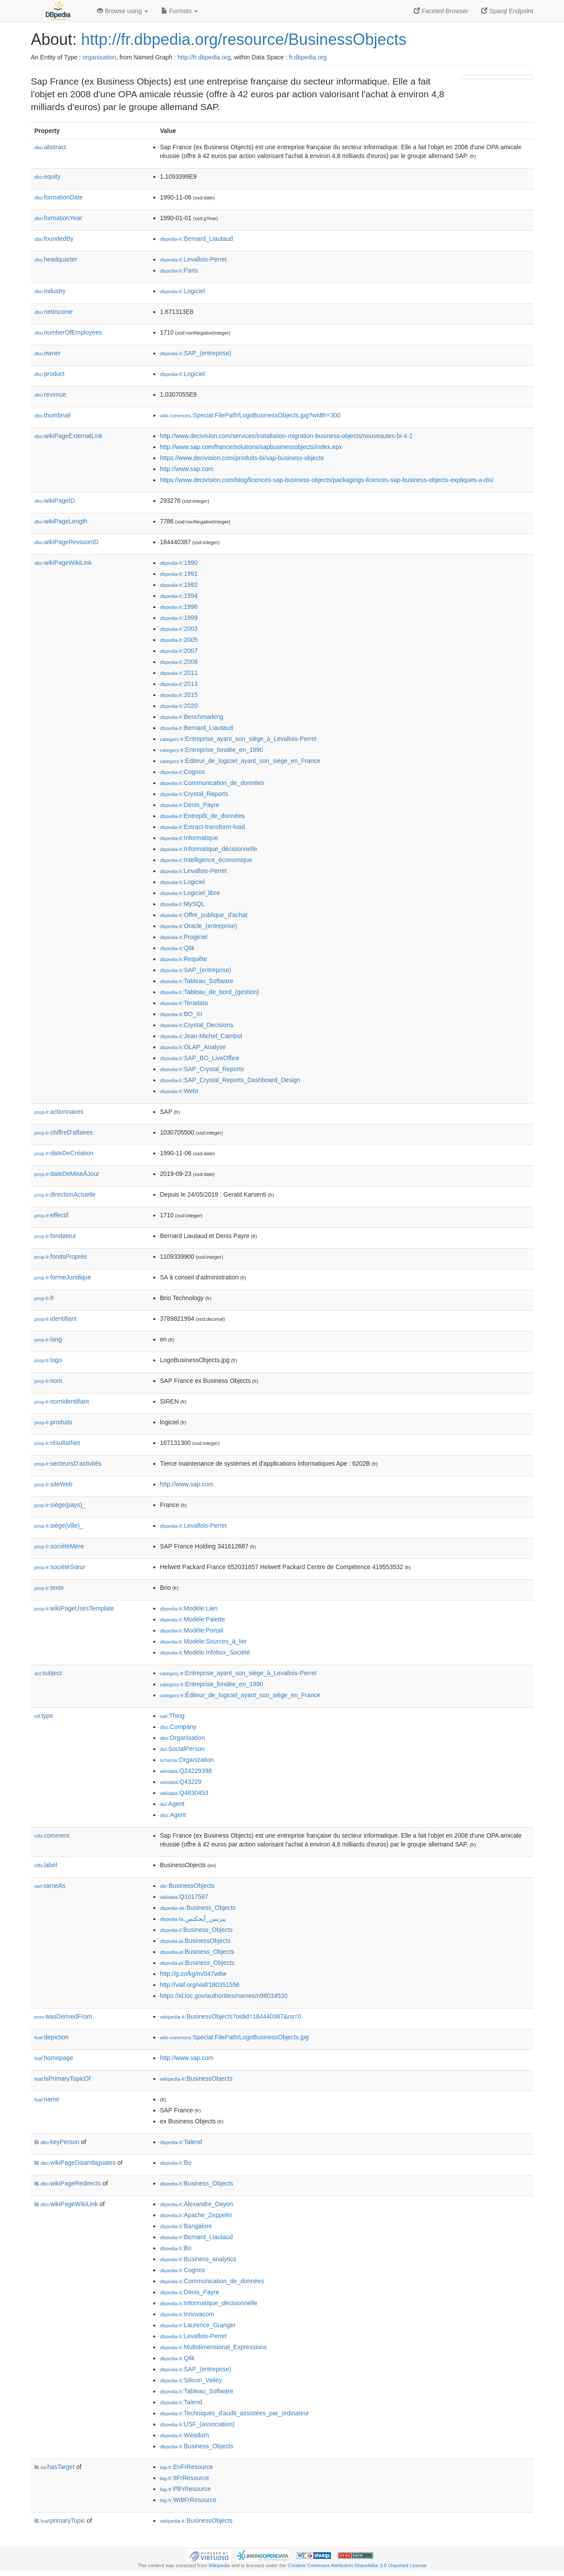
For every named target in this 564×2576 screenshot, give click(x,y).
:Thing (172, 1715)
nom (48, 1380)
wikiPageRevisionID (66, 541)
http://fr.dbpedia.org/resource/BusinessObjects (243, 39)
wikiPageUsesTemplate (74, 1608)
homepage (53, 2057)
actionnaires (59, 1111)
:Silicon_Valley (191, 2380)
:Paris (179, 270)
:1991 (178, 573)
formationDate (58, 197)
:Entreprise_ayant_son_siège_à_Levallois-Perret (238, 738)
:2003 (178, 628)
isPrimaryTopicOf (62, 2078)
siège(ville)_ (58, 1525)
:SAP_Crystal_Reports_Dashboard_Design (230, 1079)
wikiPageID (54, 500)
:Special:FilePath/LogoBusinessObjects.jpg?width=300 (250, 415)
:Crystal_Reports (194, 793)
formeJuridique (62, 1277)
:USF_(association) (197, 2424)
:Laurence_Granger (198, 2325)
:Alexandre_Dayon (196, 2203)
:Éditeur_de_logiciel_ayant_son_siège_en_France (240, 760)
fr (44, 1297)
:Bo (175, 2162)
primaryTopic (63, 2520)
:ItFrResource (184, 2477)
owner (47, 353)
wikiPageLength (61, 521)
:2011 (178, 672)
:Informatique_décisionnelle (208, 848)
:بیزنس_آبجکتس (193, 1918)
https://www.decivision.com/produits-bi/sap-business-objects (242, 457)
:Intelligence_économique (206, 859)
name (46, 2099)
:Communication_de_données (212, 782)
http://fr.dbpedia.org (204, 57)
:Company (178, 1726)
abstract (50, 147)
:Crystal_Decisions (196, 1024)
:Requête (183, 958)
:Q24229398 (186, 1770)
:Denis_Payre (189, 804)
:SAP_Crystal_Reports (202, 1068)
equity (47, 176)
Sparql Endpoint (507, 11)
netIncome (53, 311)
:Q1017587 (184, 1896)
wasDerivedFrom (63, 2016)
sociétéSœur (59, 1566)
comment (51, 1835)
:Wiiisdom (184, 2435)
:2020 (178, 705)
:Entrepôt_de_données (202, 815)
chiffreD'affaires (63, 1132)
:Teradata (184, 1002)
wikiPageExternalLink (68, 435)
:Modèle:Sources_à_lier (203, 1641)
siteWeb (53, 1484)
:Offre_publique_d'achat (203, 914)
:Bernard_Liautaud (196, 238)
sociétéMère (59, 1546)
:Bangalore (186, 2226)
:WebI (179, 1091)
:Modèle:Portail (191, 1630)
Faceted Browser (441, 11)
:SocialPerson (182, 1748)
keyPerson (60, 2141)
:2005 (178, 639)
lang (48, 1339)
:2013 (178, 683)
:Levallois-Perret (193, 259)
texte (48, 1587)
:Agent (172, 1803)
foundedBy (54, 238)
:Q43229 (180, 1781)
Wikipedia (219, 2565)
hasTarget (57, 2466)
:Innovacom (187, 2314)
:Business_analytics (198, 2259)
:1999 (178, 617)
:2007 (178, 650)
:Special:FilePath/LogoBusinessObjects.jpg (234, 2037)
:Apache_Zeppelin (196, 2215)
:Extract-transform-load (202, 826)
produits (53, 1422)
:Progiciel (184, 936)
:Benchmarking (191, 716)
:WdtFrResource (188, 2499)
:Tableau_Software (196, 980)
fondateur (55, 1235)
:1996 (178, 606)
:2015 (178, 694)
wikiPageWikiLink (63, 562)
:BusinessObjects (187, 1885)
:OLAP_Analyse (193, 1046)
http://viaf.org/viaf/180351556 (200, 1984)
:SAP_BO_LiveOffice (199, 1057)
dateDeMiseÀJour (66, 1173)
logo (48, 1360)
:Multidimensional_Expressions (213, 2347)
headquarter (55, 259)
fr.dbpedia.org (308, 57)
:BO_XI (181, 1013)
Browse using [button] (122, 11)
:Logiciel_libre (190, 892)
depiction (51, 2037)
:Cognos (182, 771)
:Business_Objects (198, 1907)
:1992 (178, 584)
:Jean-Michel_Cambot (201, 1035)
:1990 (178, 562)
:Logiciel (182, 291)
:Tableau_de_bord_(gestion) (209, 991)
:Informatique (189, 837)
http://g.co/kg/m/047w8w (193, 1973)
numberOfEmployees (68, 332)
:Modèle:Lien (189, 1608)
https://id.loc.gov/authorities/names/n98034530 (224, 1995)
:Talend (181, 2141)
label (45, 1864)
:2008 (178, 661)
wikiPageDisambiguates (78, 2162)
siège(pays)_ (59, 1504)
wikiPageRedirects (71, 2183)
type (43, 1715)
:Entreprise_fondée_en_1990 (211, 749)
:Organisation (182, 1737)
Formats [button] (179, 11)
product (49, 373)
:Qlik (177, 947)
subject (48, 1673)
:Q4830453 (184, 1792)
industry (50, 291)
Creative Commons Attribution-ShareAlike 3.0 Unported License (357, 2565)
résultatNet (57, 1442)
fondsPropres (60, 1256)
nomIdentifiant (61, 1401)
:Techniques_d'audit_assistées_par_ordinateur (234, 2413)
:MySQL (182, 903)
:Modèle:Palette (192, 1619)
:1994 (178, 595)
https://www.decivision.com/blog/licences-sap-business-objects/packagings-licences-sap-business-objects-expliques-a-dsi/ (327, 479)
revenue (50, 394)
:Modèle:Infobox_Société (205, 1652)
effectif (51, 1215)
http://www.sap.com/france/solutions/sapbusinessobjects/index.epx (251, 446)
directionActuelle (65, 1194)
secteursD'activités (67, 1463)
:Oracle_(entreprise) (198, 925)
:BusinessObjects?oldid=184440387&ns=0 (230, 2016)
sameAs (49, 1885)
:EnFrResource (186, 2466)
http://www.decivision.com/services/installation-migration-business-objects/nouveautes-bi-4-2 (286, 435)
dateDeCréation (63, 1153)
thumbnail (52, 415)
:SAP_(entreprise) (195, 353)
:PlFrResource (185, 2488)
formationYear (58, 217)
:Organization (187, 1759)
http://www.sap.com (186, 468)
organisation (99, 57)
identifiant (55, 1318)
